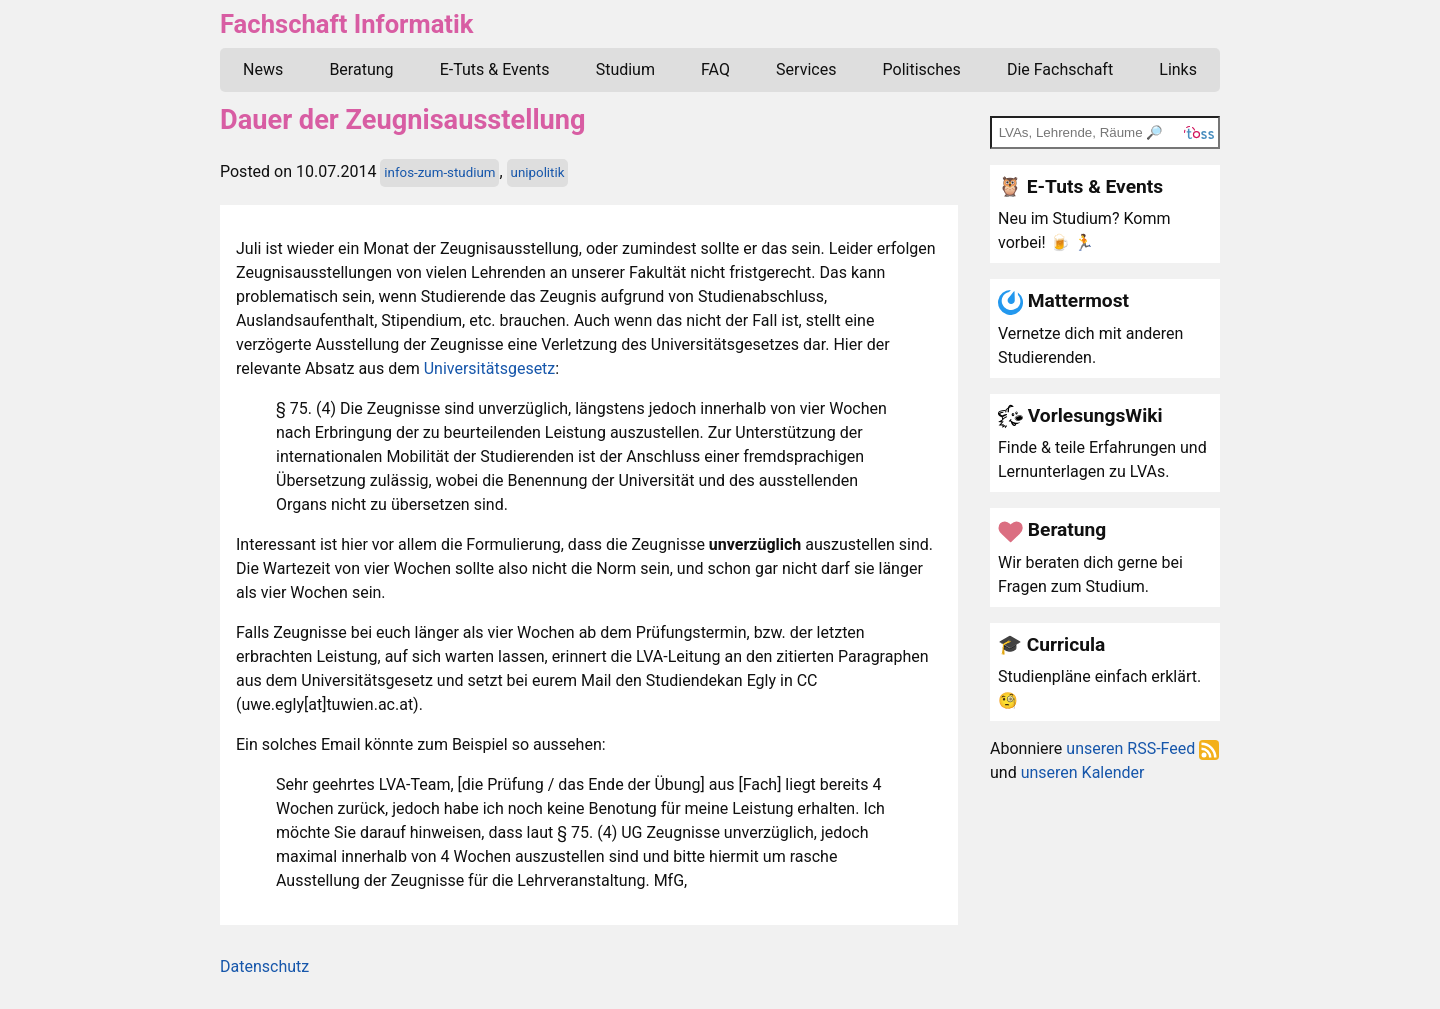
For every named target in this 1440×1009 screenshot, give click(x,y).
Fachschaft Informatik (346, 24)
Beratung (361, 69)
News (263, 69)
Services (806, 69)
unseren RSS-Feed (1142, 748)
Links (1178, 69)
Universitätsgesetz (490, 368)
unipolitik (538, 172)
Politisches (922, 69)
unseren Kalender (1083, 772)
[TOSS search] (1105, 132)
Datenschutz (264, 966)
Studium (625, 69)
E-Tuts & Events (495, 69)
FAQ (715, 69)
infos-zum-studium (439, 172)
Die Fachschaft (1060, 69)
